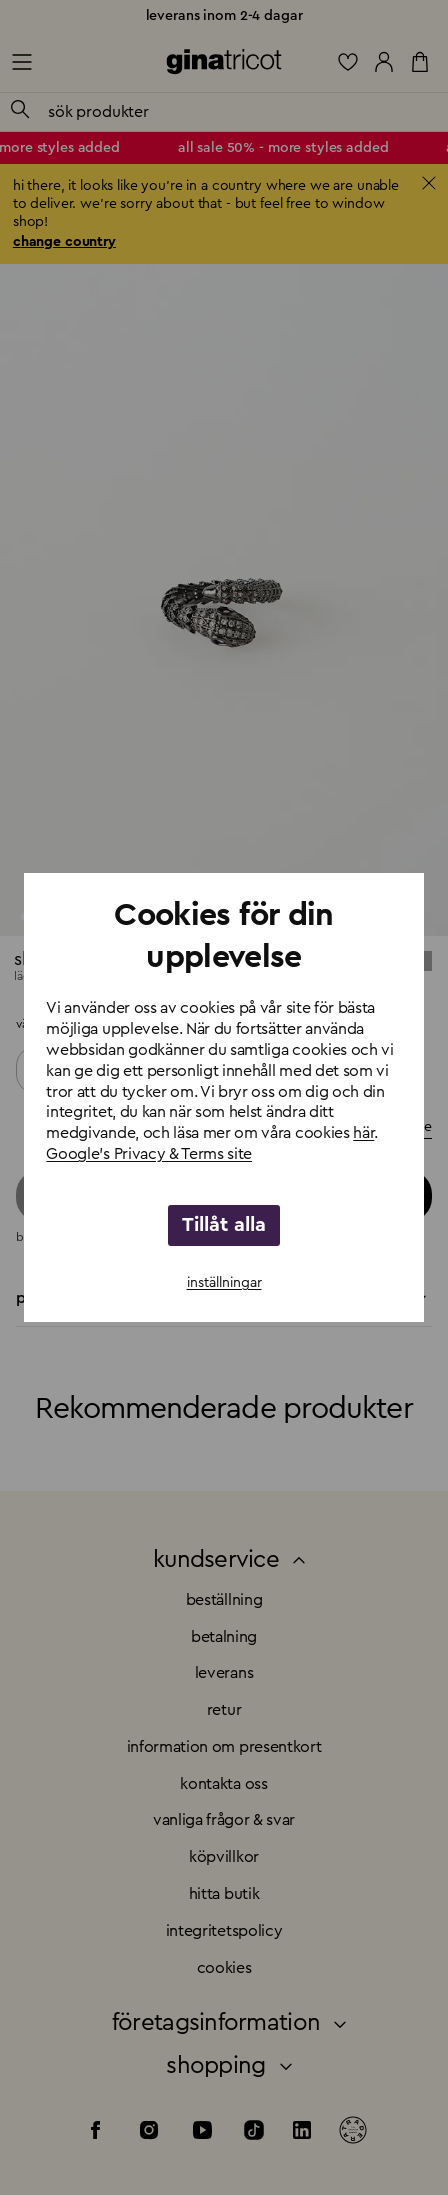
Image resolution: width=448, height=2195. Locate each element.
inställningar (224, 1283)
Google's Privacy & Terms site (149, 1154)
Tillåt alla (224, 1225)
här (363, 1133)
